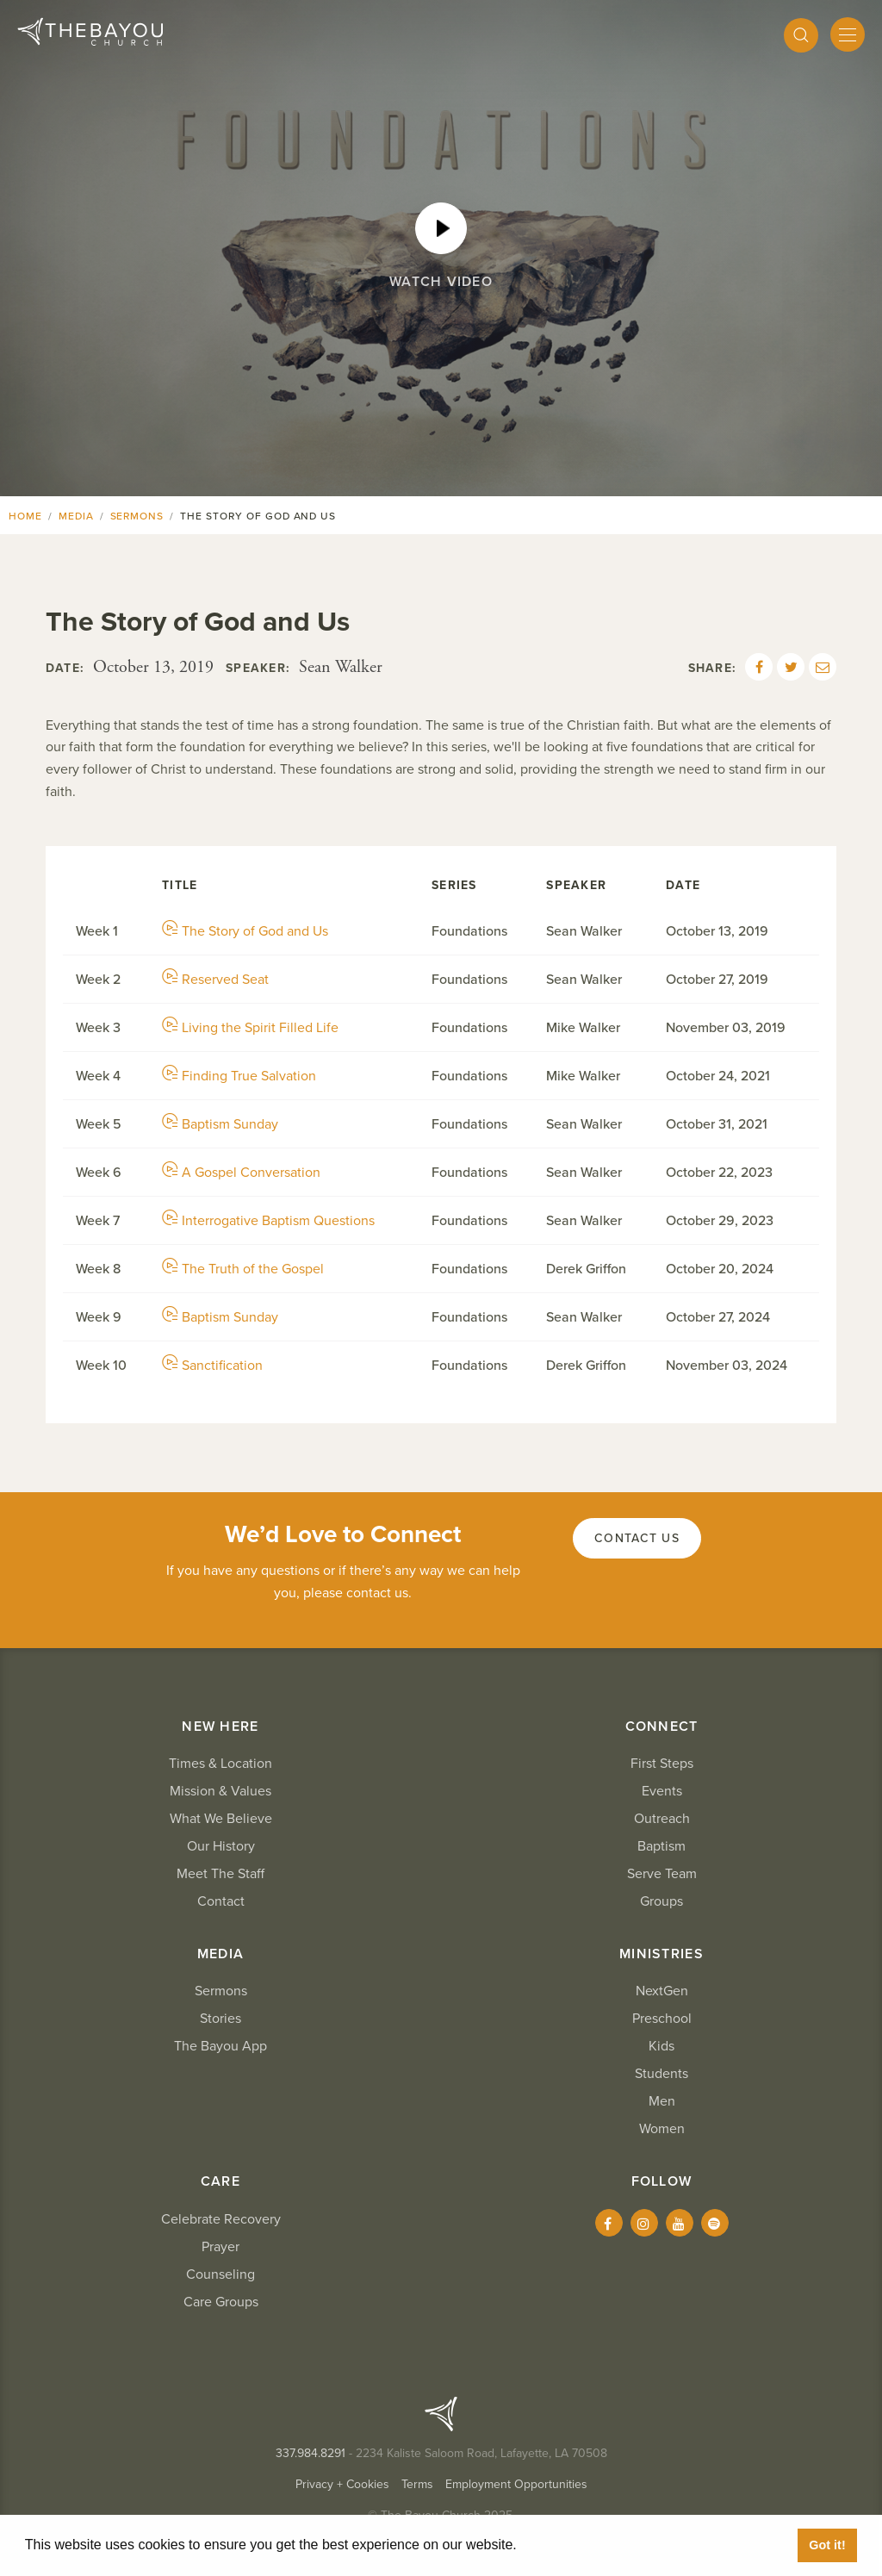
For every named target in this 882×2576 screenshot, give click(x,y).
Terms (417, 2484)
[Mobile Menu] (847, 34)
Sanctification (212, 1365)
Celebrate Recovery (221, 2219)
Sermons (137, 516)
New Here (220, 1726)
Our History (221, 1846)
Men (662, 2101)
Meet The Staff (220, 1873)
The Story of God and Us (245, 931)
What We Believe (221, 1818)
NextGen (662, 1991)
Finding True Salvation (239, 1076)
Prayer (220, 2247)
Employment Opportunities (516, 2484)
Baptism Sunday (220, 1124)
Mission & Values (220, 1791)
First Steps (661, 1763)
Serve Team (662, 1873)
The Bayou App (220, 2046)
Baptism (661, 1846)
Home (25, 516)
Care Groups (220, 2302)
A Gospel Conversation (241, 1172)
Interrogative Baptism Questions (268, 1220)
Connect (662, 1726)
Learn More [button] (560, 2544)
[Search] (801, 35)
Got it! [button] (827, 2545)
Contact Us (637, 1538)
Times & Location (220, 1763)
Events (662, 1791)
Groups (661, 1901)
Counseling (220, 2274)
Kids (661, 2046)
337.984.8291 (310, 2453)
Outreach (662, 1818)
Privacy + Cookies (342, 2484)
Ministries (661, 1954)
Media (76, 516)
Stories (220, 2018)
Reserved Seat (215, 979)
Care (220, 2181)
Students (661, 2073)
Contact (221, 1901)
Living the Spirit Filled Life (250, 1027)
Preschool (662, 2018)
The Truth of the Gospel (243, 1269)
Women (662, 2128)
